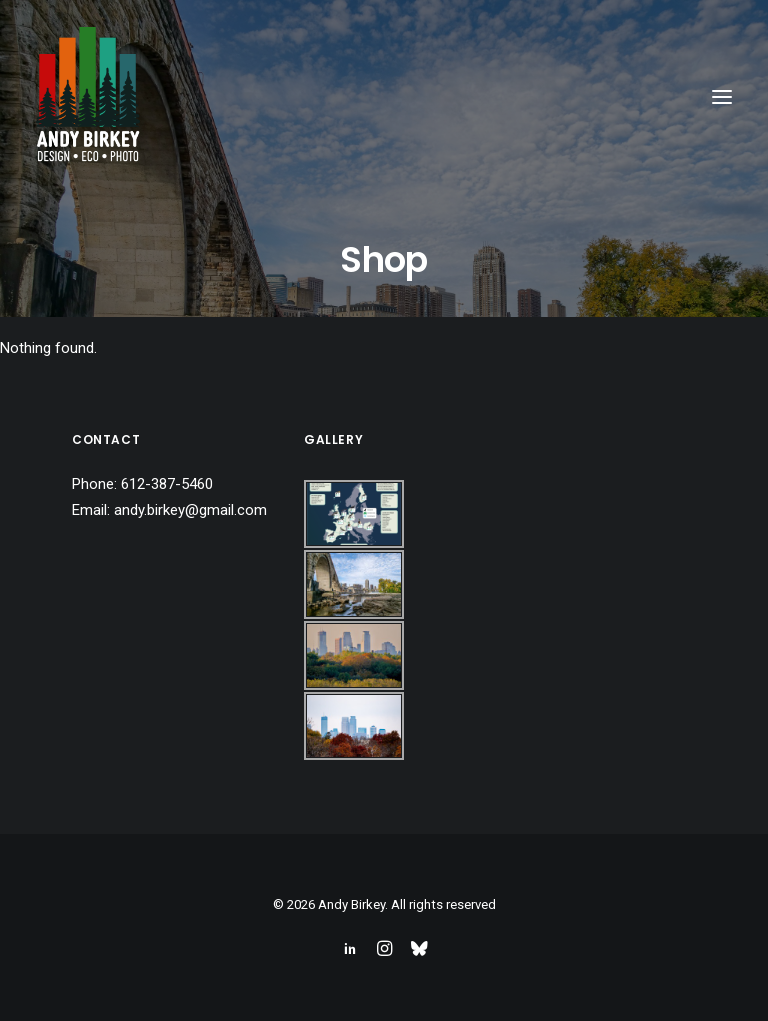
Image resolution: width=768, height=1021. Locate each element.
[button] (722, 97)
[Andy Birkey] (88, 97)
